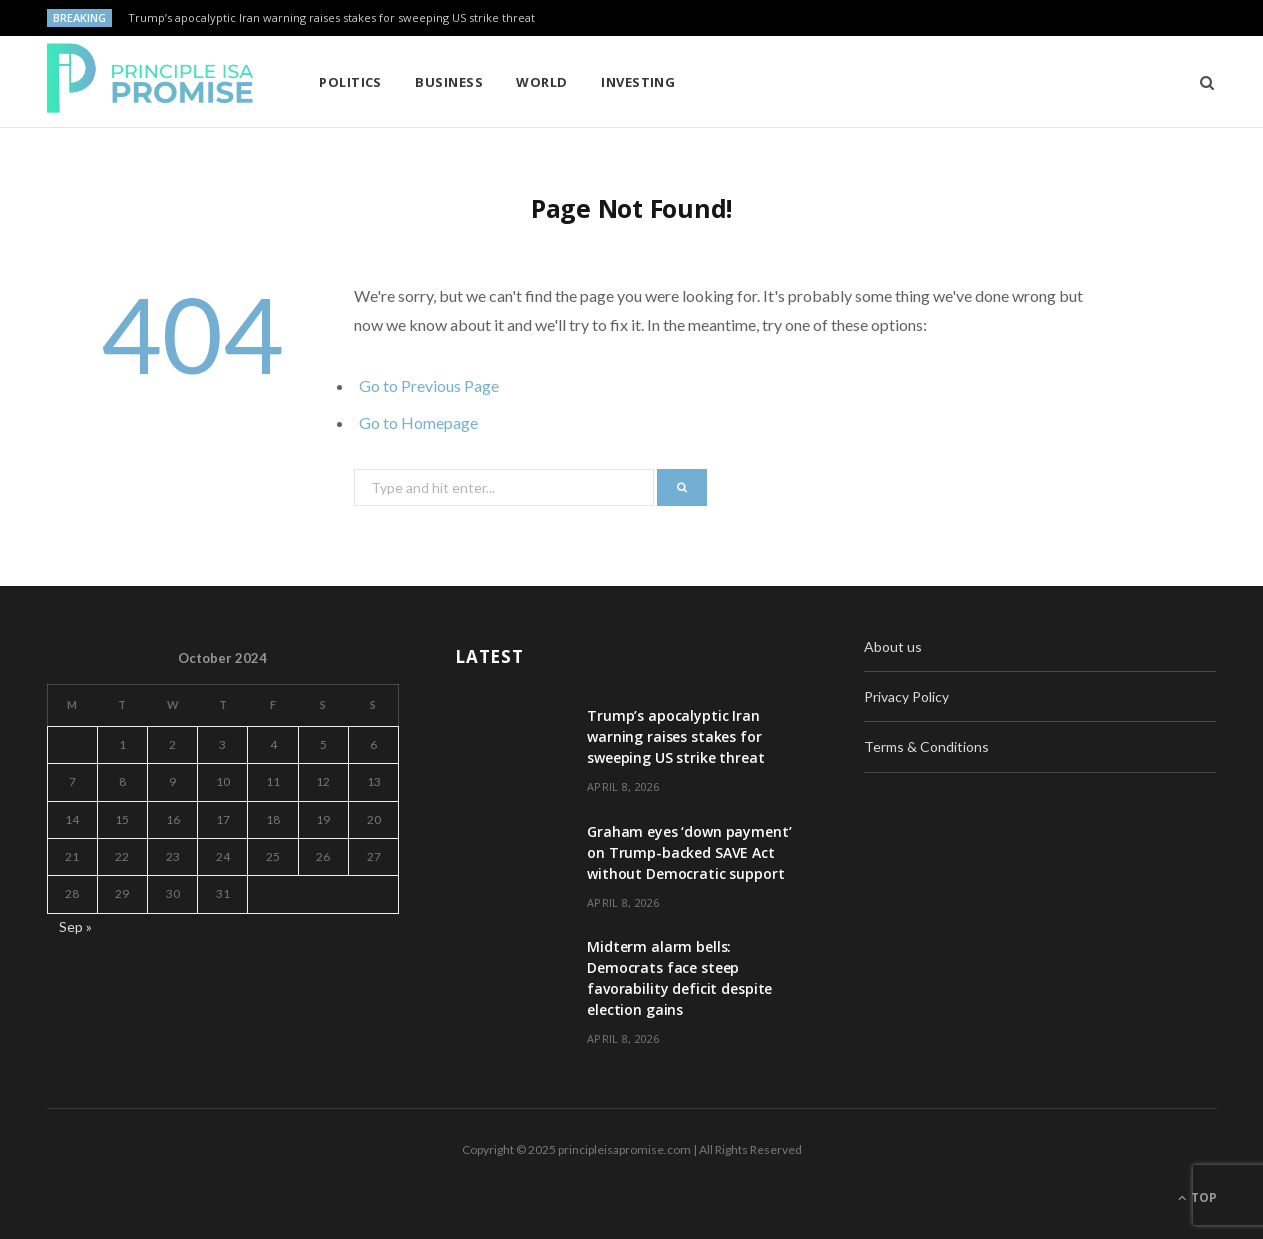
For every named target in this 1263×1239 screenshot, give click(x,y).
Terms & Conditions (926, 746)
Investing (638, 82)
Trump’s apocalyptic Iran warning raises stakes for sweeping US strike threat (331, 18)
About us (893, 646)
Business (449, 82)
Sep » (75, 926)
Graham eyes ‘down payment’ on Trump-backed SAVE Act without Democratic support (689, 852)
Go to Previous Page (429, 385)
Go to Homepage (418, 422)
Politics (350, 82)
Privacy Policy (906, 696)
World (541, 82)
